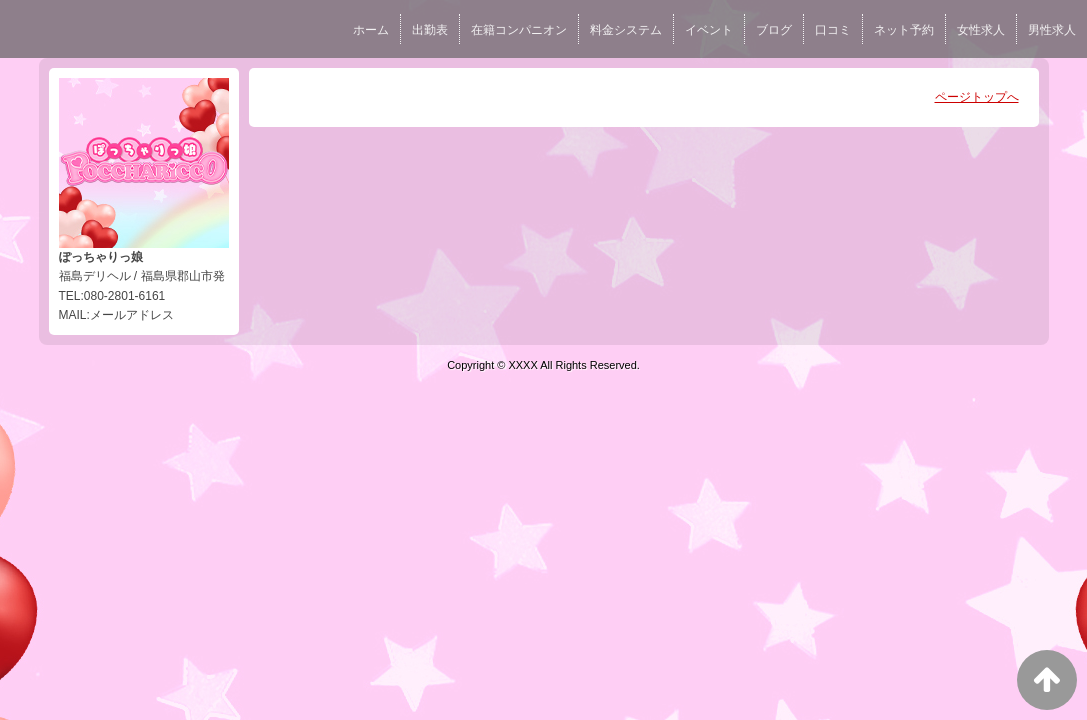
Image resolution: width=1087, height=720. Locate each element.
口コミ (833, 30)
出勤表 (430, 30)
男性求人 (1052, 30)
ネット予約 (904, 30)
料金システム (626, 30)
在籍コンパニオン (519, 30)
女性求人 (981, 30)
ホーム (371, 30)
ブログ (774, 30)
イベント (709, 30)
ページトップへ (977, 97)
